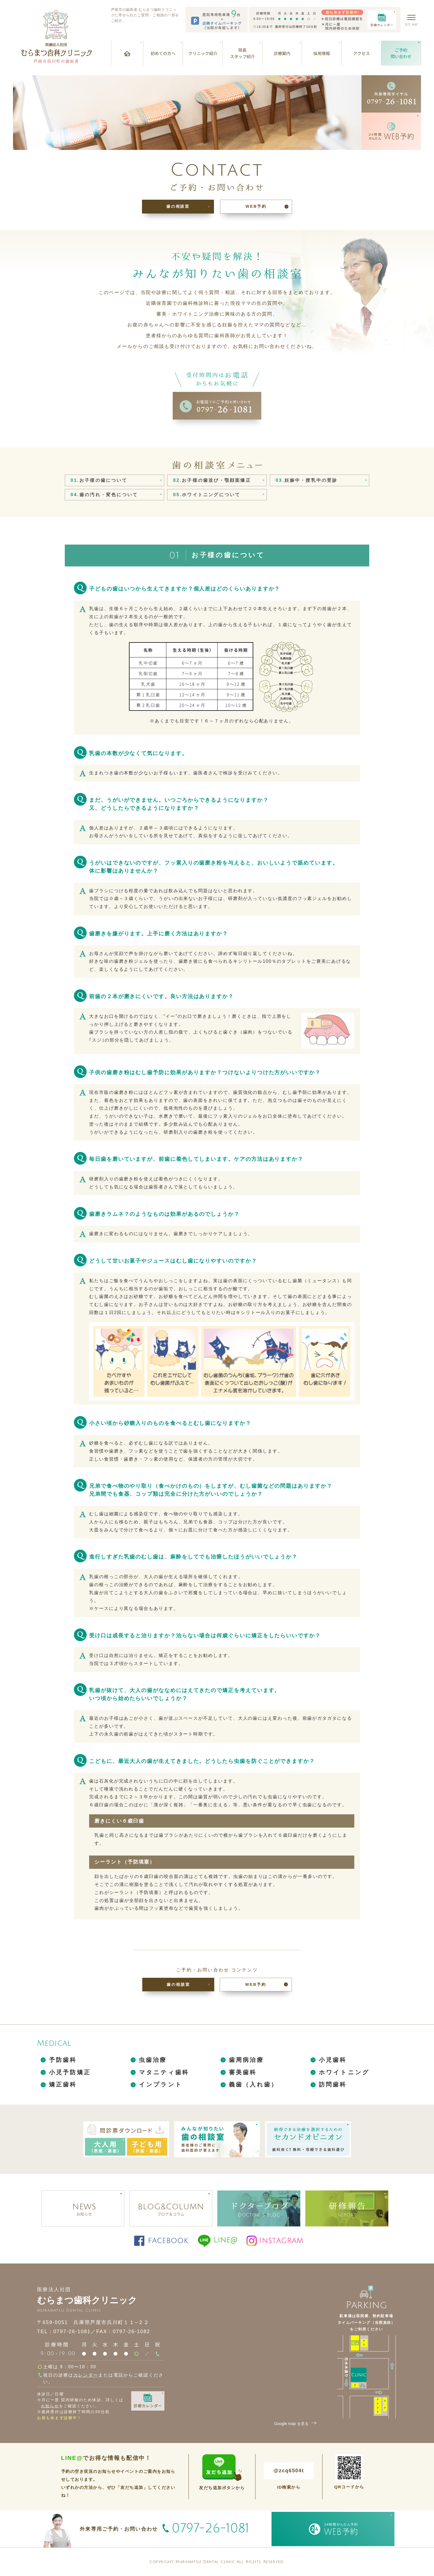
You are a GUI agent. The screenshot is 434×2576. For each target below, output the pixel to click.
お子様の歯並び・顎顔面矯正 (212, 480)
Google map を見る (296, 2423)
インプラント (160, 2084)
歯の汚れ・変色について (104, 494)
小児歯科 (333, 2060)
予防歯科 (63, 2060)
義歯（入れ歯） (253, 2084)
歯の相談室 (178, 206)
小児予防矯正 (70, 2072)
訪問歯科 (333, 2084)
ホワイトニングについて (206, 494)
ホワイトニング (344, 2072)
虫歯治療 (153, 2060)
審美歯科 (243, 2072)
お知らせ (50, 2406)
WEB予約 (256, 206)
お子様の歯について (99, 480)
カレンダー (86, 2375)
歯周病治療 (246, 2060)
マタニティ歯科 (164, 2072)
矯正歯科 (63, 2084)
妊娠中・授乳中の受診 (307, 480)
